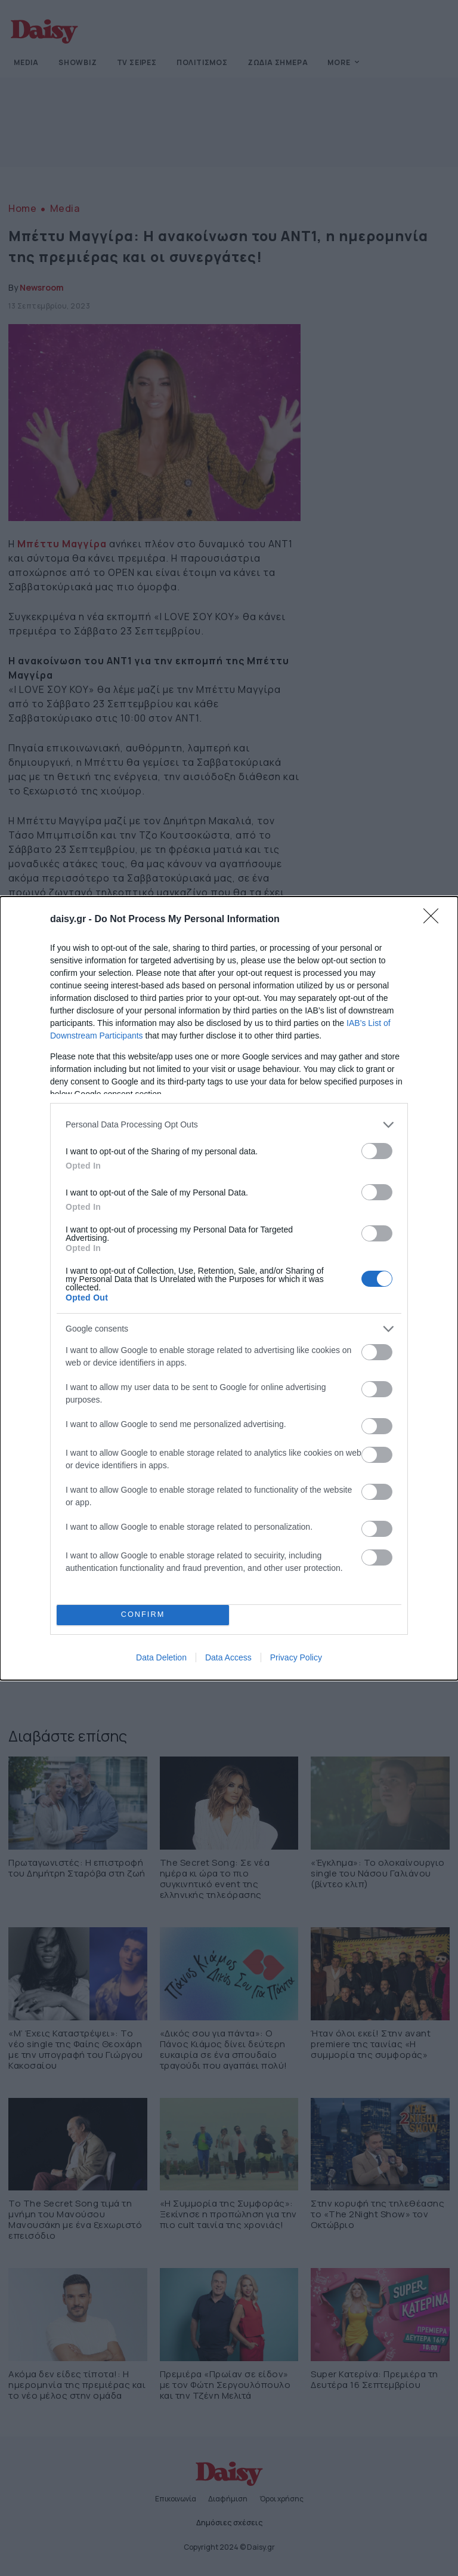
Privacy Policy (296, 1657)
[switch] (376, 1151)
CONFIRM (142, 1614)
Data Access (228, 1657)
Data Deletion (161, 1657)
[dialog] (229, 1288)
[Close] (434, 919)
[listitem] (229, 1124)
